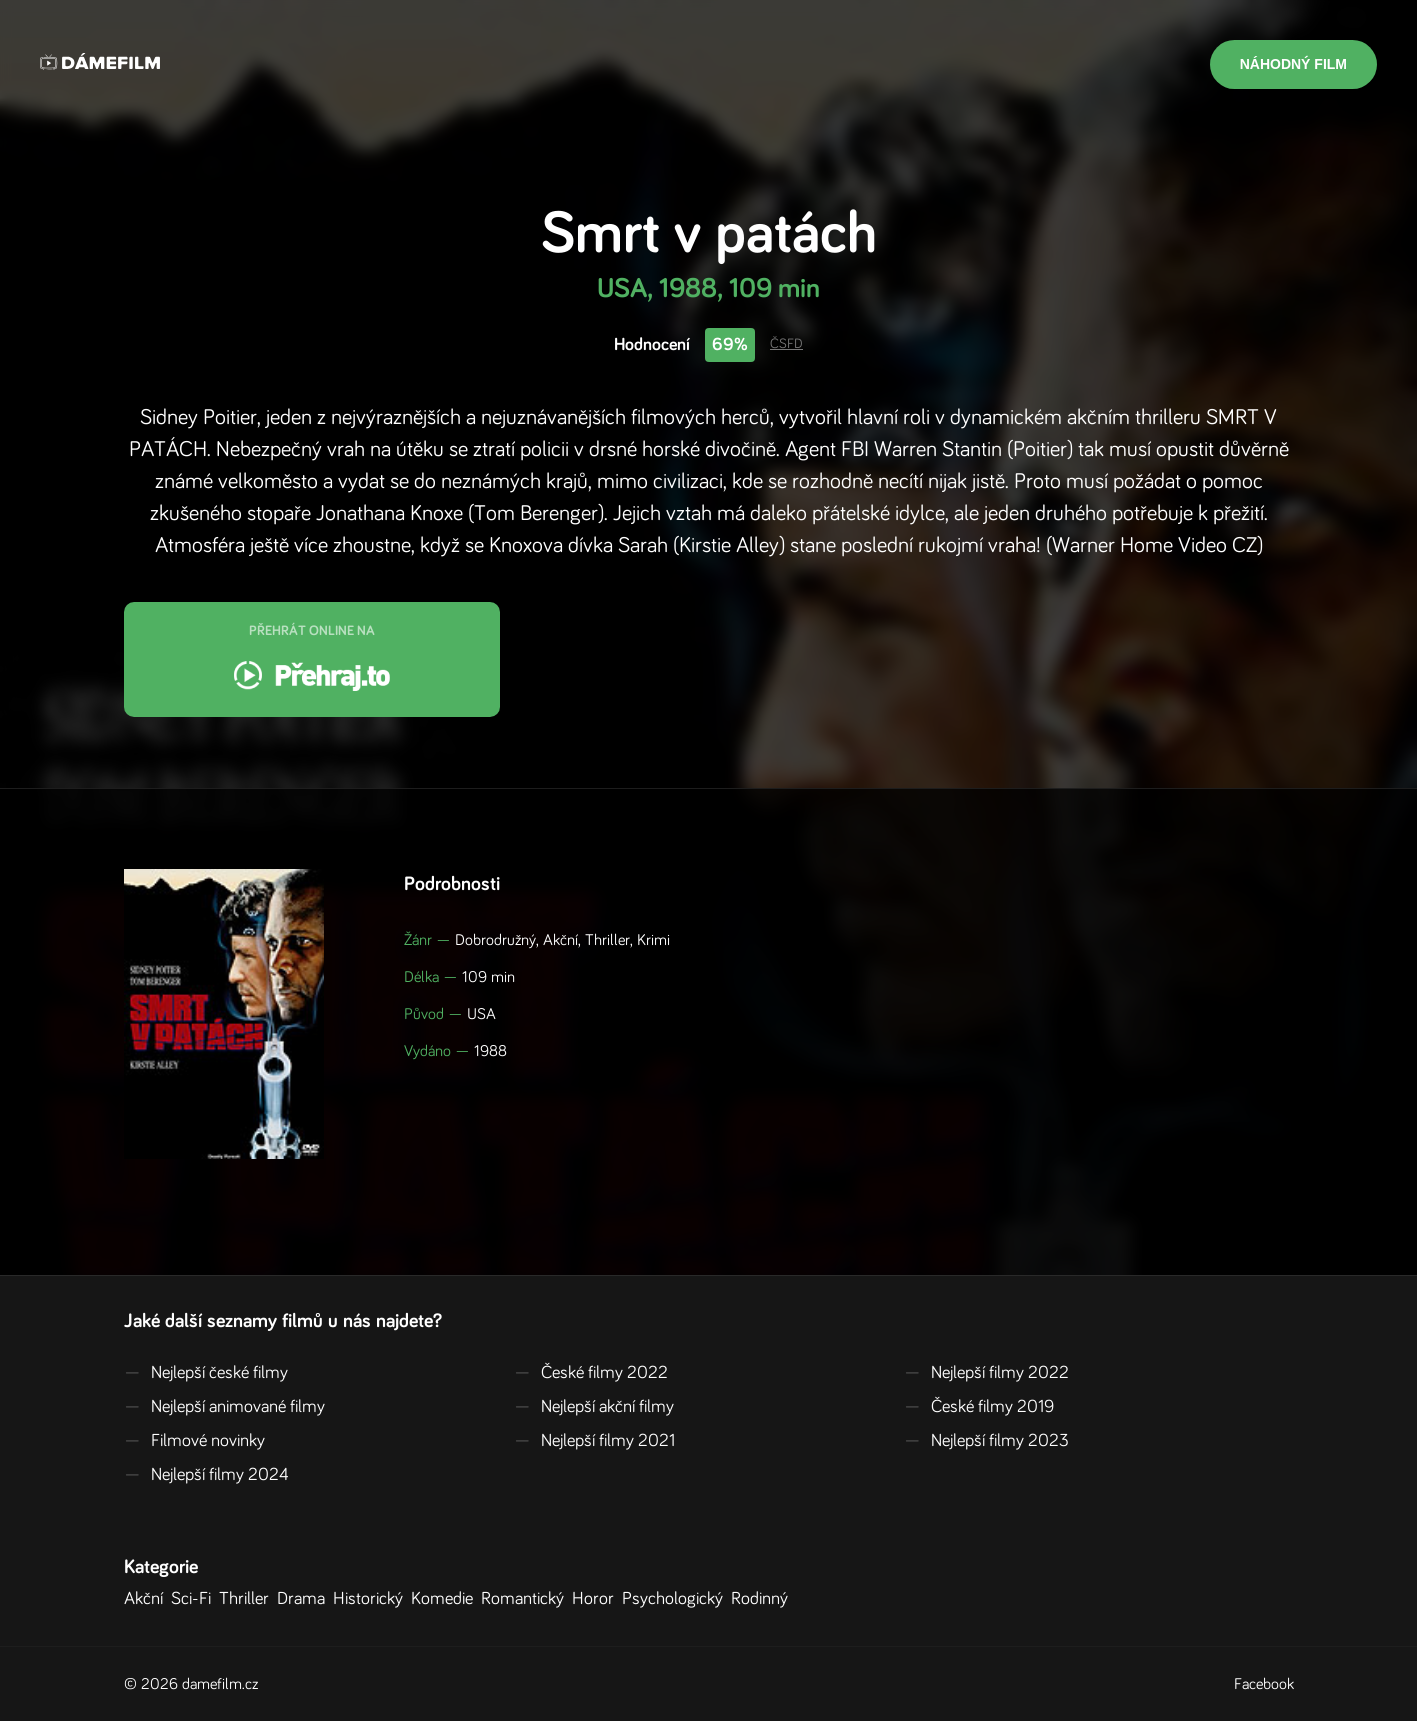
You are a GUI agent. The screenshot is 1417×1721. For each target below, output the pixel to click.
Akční (147, 1599)
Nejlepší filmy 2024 (206, 1475)
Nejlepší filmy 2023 (986, 1441)
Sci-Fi (195, 1599)
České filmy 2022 (591, 1373)
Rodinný (763, 1599)
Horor (597, 1599)
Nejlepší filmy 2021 (594, 1441)
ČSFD (786, 344)
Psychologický (676, 1599)
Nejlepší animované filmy (224, 1407)
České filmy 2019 (979, 1407)
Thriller (248, 1599)
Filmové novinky (194, 1441)
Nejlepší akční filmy (594, 1407)
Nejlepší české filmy (206, 1373)
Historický (372, 1599)
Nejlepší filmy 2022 (986, 1373)
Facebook (1264, 1684)
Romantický (526, 1599)
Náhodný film (1293, 64)
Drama (305, 1599)
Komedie (446, 1599)
